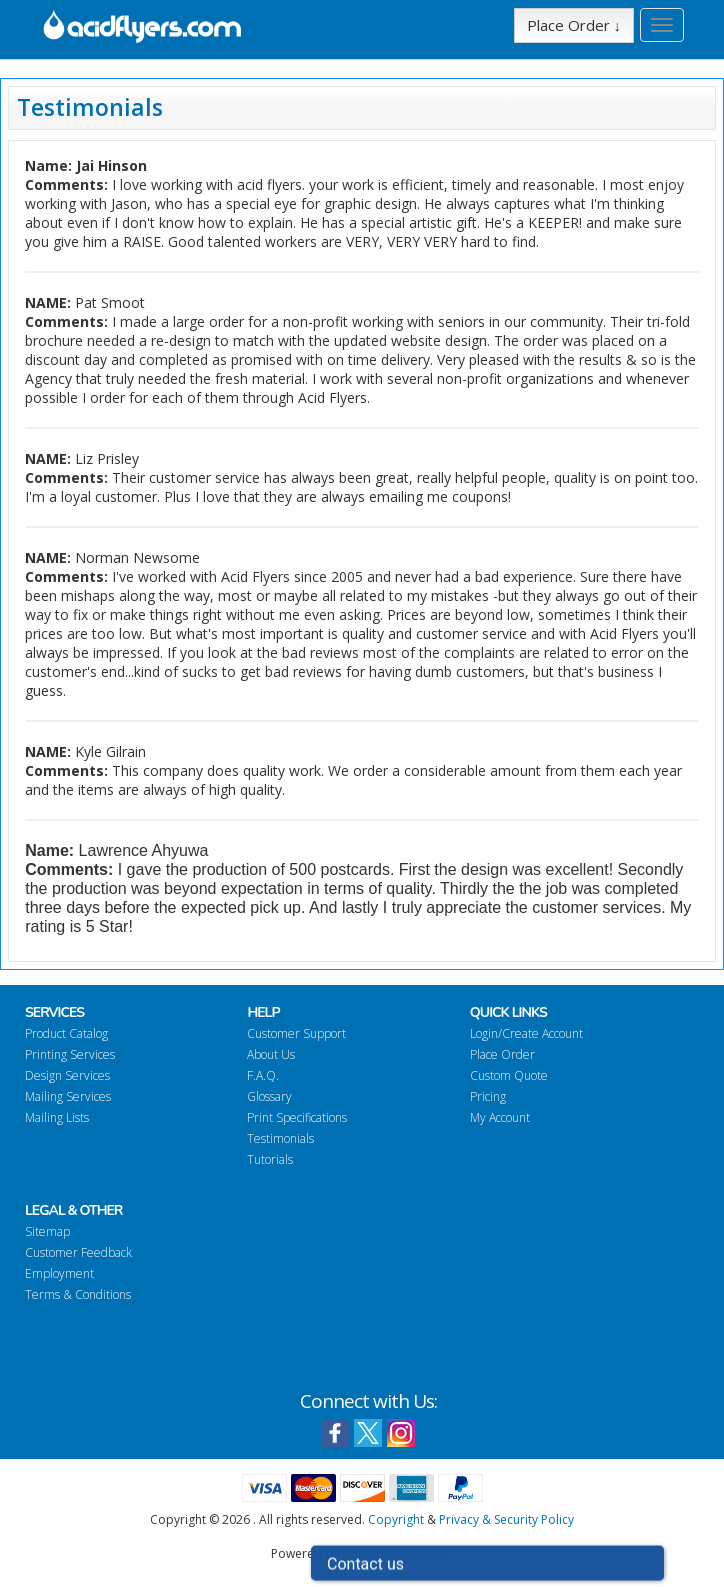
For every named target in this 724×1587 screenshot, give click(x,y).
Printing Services (70, 1054)
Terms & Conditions (78, 1294)
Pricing (488, 1096)
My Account (500, 1117)
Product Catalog (66, 1033)
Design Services (67, 1075)
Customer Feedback (78, 1252)
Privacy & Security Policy (506, 1519)
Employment (59, 1273)
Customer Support (296, 1033)
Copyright (396, 1519)
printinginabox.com (397, 1553)
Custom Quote (509, 1075)
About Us (271, 1054)
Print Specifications (297, 1117)
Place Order (502, 1054)
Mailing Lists (57, 1117)
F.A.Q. (263, 1075)
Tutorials (270, 1159)
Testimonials (280, 1138)
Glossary (269, 1096)
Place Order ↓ (574, 25)
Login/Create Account (526, 1033)
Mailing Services (68, 1096)
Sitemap (47, 1231)
